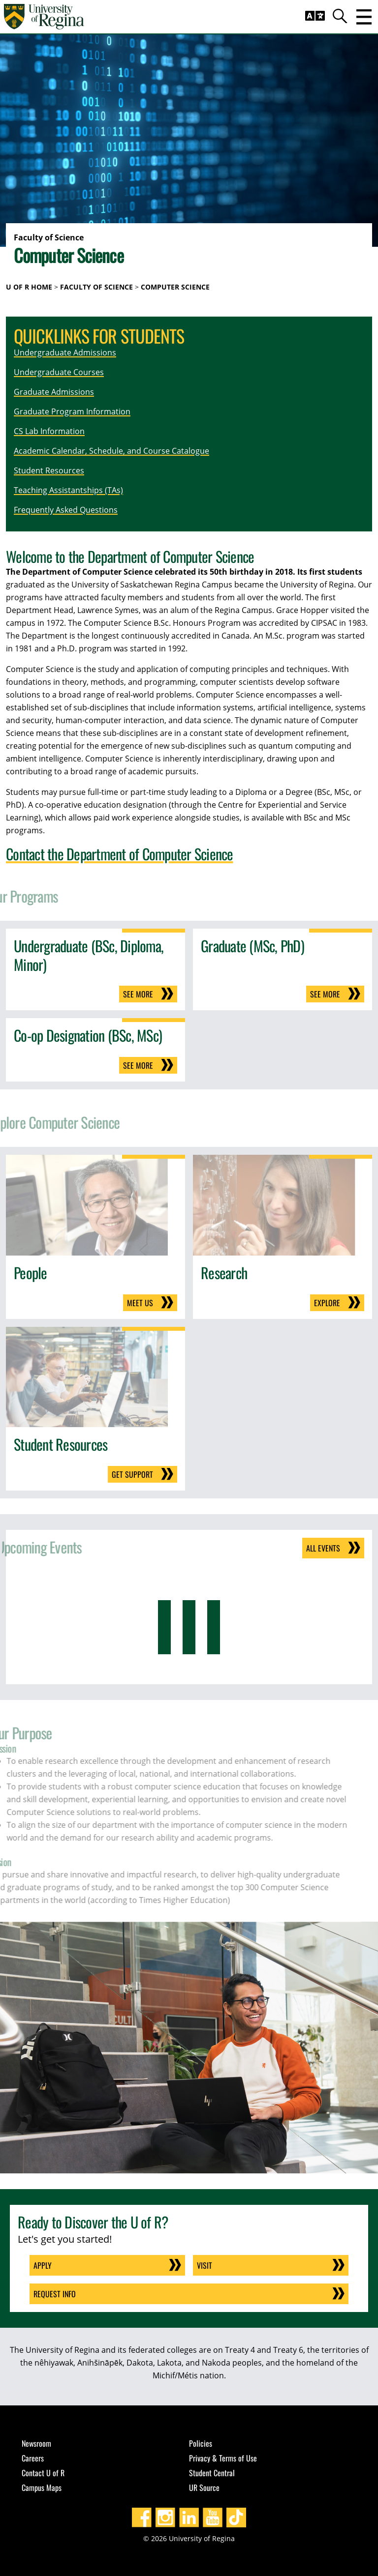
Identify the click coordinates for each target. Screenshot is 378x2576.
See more (138, 994)
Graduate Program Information (72, 411)
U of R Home (29, 287)
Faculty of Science (96, 287)
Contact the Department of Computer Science (119, 854)
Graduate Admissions (54, 391)
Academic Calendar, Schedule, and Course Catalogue (111, 450)
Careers (33, 2458)
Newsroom (36, 2443)
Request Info (54, 2294)
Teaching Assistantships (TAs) (68, 490)
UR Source (204, 2487)
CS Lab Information (49, 431)
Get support (132, 1474)
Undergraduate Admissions (65, 352)
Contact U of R (43, 2473)
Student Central (212, 2473)
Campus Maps (42, 2487)
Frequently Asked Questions (66, 509)
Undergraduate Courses (59, 372)
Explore (327, 1303)
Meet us (140, 1303)
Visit (204, 2265)
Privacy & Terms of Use (223, 2458)
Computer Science (175, 287)
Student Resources (49, 470)
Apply (42, 2265)
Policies (200, 2443)
